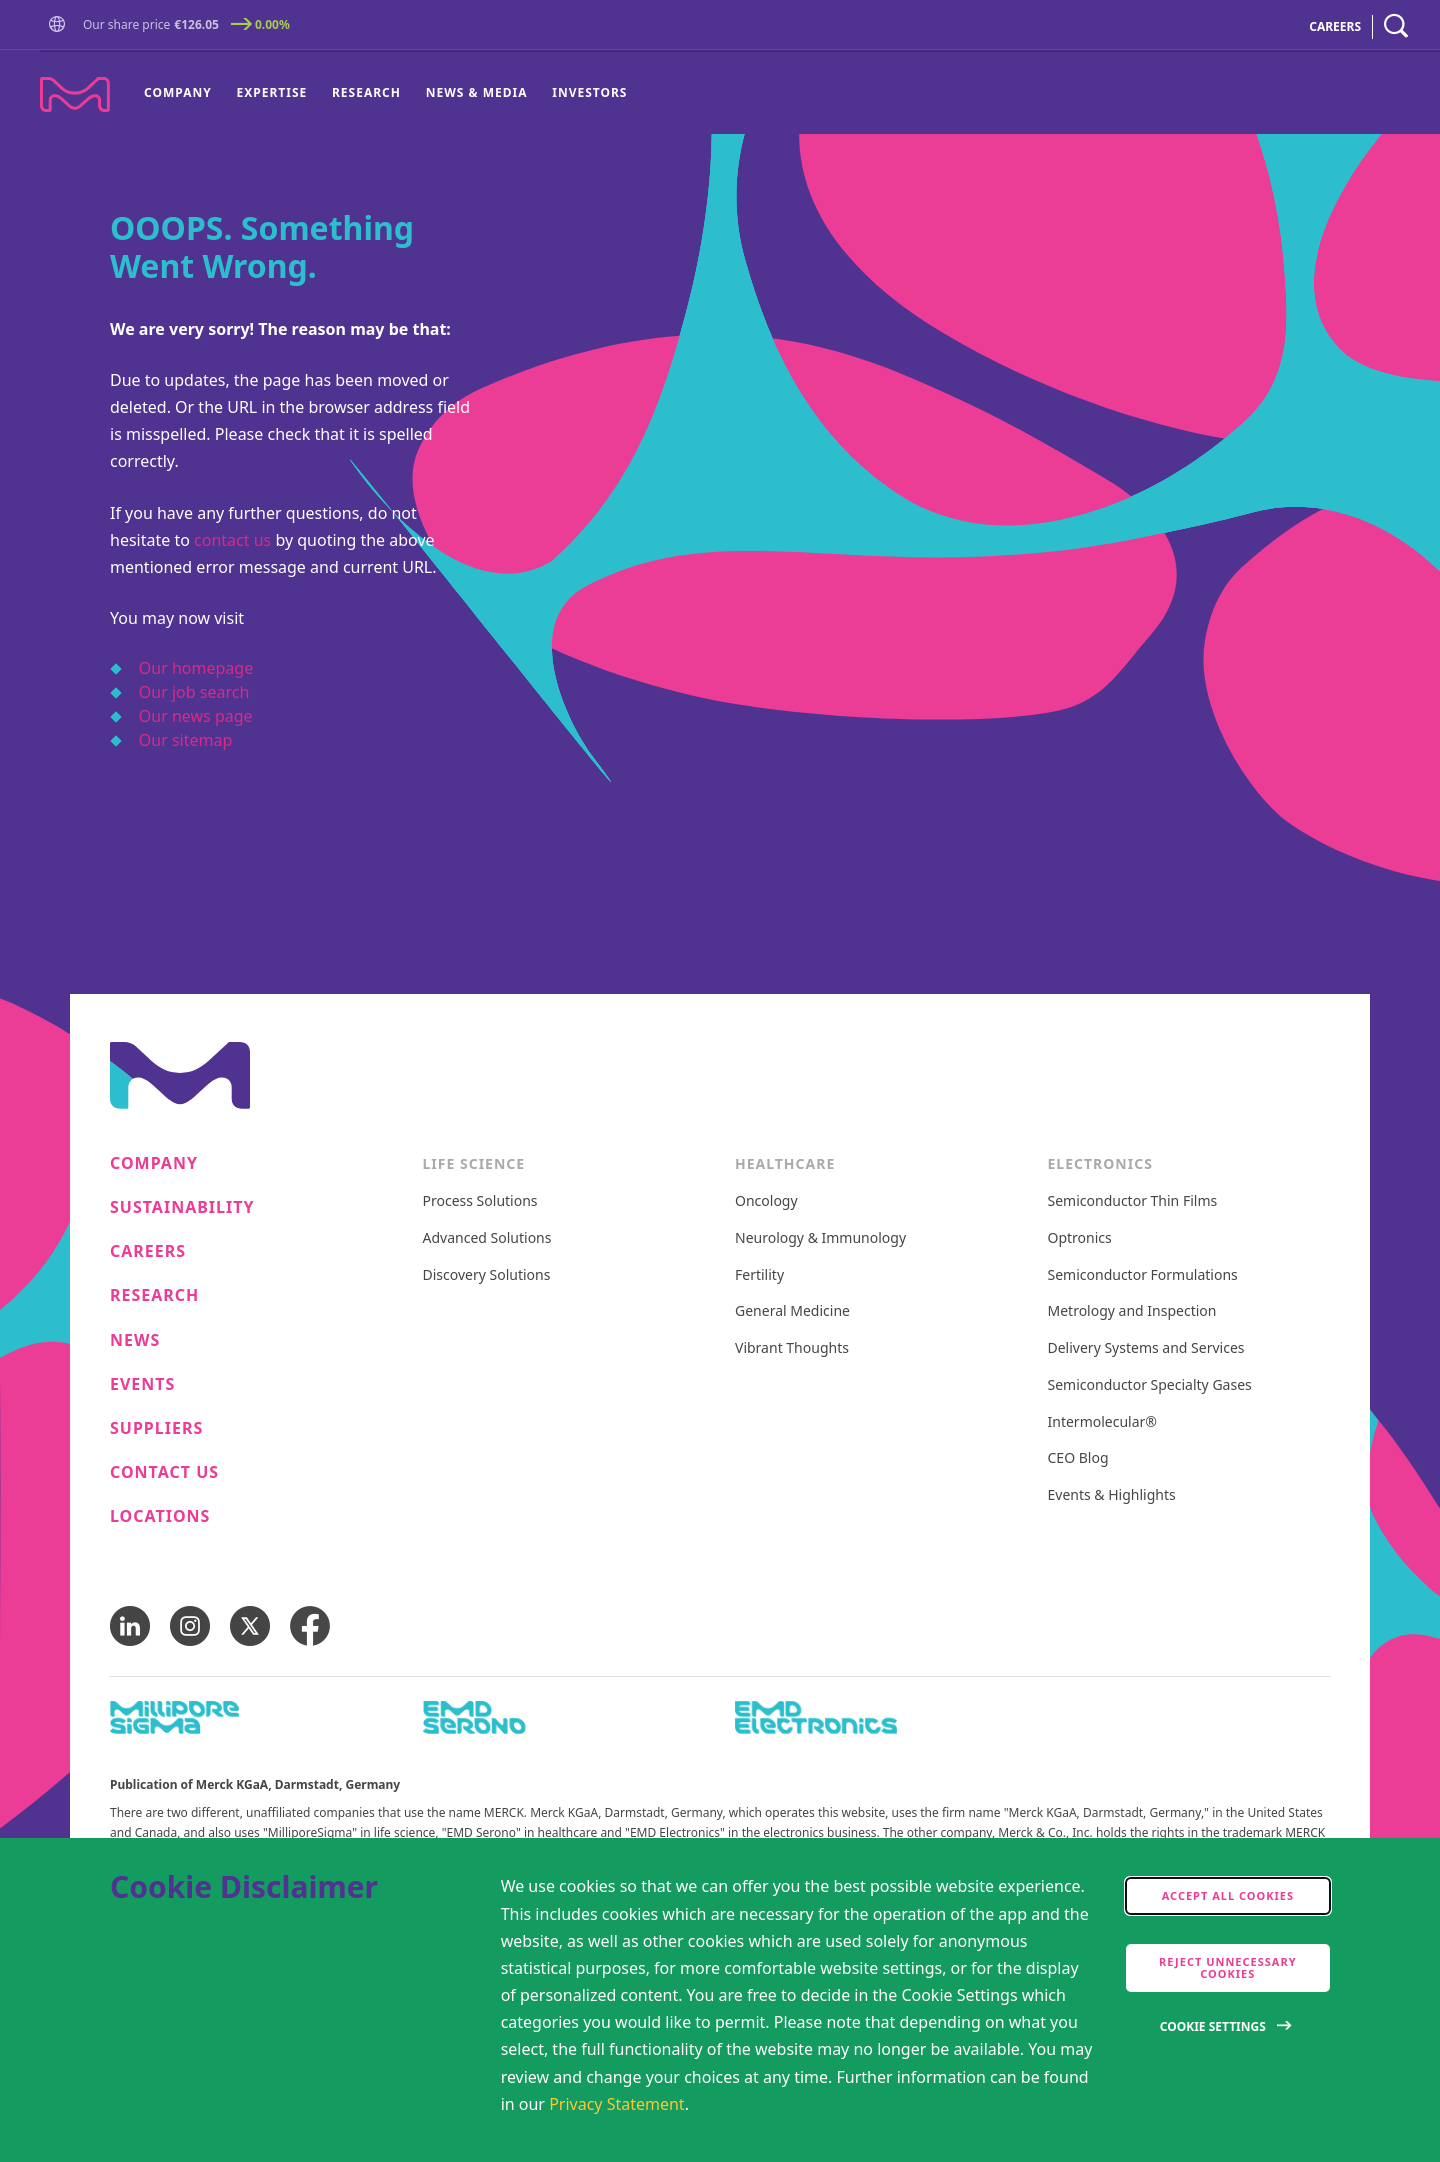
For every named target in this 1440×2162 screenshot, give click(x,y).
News (135, 1340)
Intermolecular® (1102, 1422)
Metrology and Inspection (1132, 1311)
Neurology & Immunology (820, 1238)
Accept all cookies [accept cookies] (1228, 1895)
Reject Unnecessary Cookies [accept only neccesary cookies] (1228, 1967)
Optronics (1080, 1238)
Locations (160, 1516)
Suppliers (156, 1428)
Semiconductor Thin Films (1133, 1201)
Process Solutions (480, 1201)
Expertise (272, 92)
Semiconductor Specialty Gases (1150, 1385)
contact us (232, 540)
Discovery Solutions (487, 1275)
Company (178, 92)
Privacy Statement (617, 2104)
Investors (589, 92)
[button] (61, 25)
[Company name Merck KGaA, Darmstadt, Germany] (75, 94)
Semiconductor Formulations (1143, 1275)
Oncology (766, 1201)
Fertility (759, 1275)
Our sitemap (186, 740)
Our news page (196, 716)
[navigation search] (1396, 26)
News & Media (477, 92)
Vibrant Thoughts (792, 1348)
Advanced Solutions (487, 1238)
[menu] (385, 93)
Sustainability (182, 1207)
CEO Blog (1078, 1458)
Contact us (164, 1472)
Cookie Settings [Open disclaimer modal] (1213, 2026)
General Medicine (792, 1311)
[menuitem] (184, 93)
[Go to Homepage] (61, 26)
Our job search (194, 692)
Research (366, 92)
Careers (148, 1251)
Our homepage (196, 668)
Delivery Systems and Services (1146, 1348)
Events (142, 1384)
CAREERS (1335, 26)
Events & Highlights (1112, 1495)
